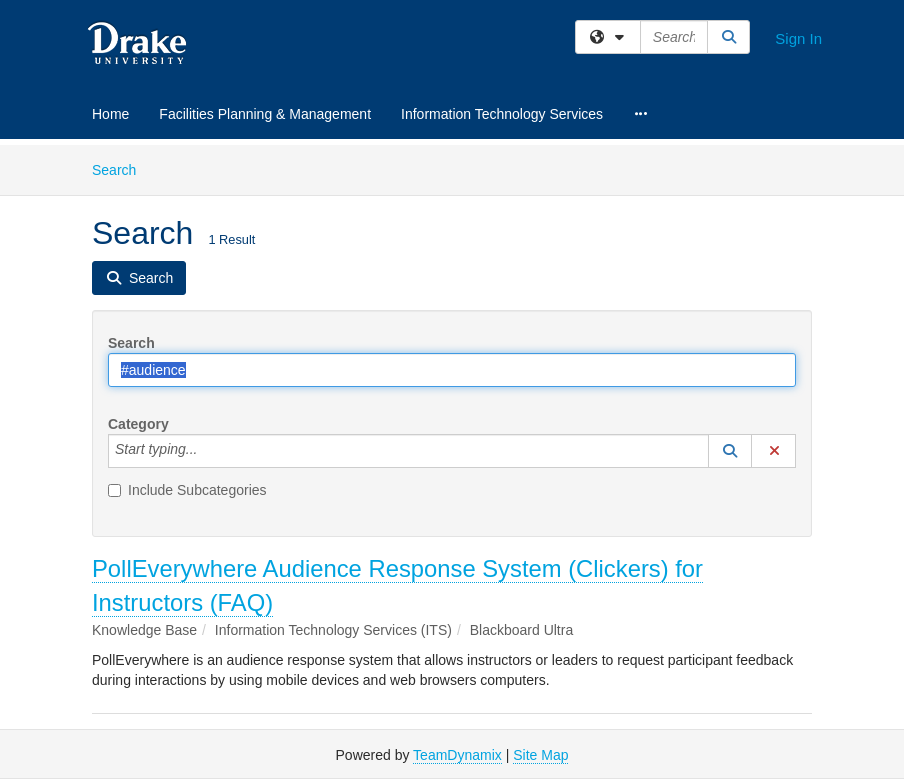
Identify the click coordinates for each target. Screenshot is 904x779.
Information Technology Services (502, 114)
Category (138, 424)
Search (121, 168)
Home (110, 114)
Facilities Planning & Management (265, 114)
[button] (730, 451)
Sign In (798, 38)
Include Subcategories (187, 490)
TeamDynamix (457, 755)
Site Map (540, 755)
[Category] (208, 451)
